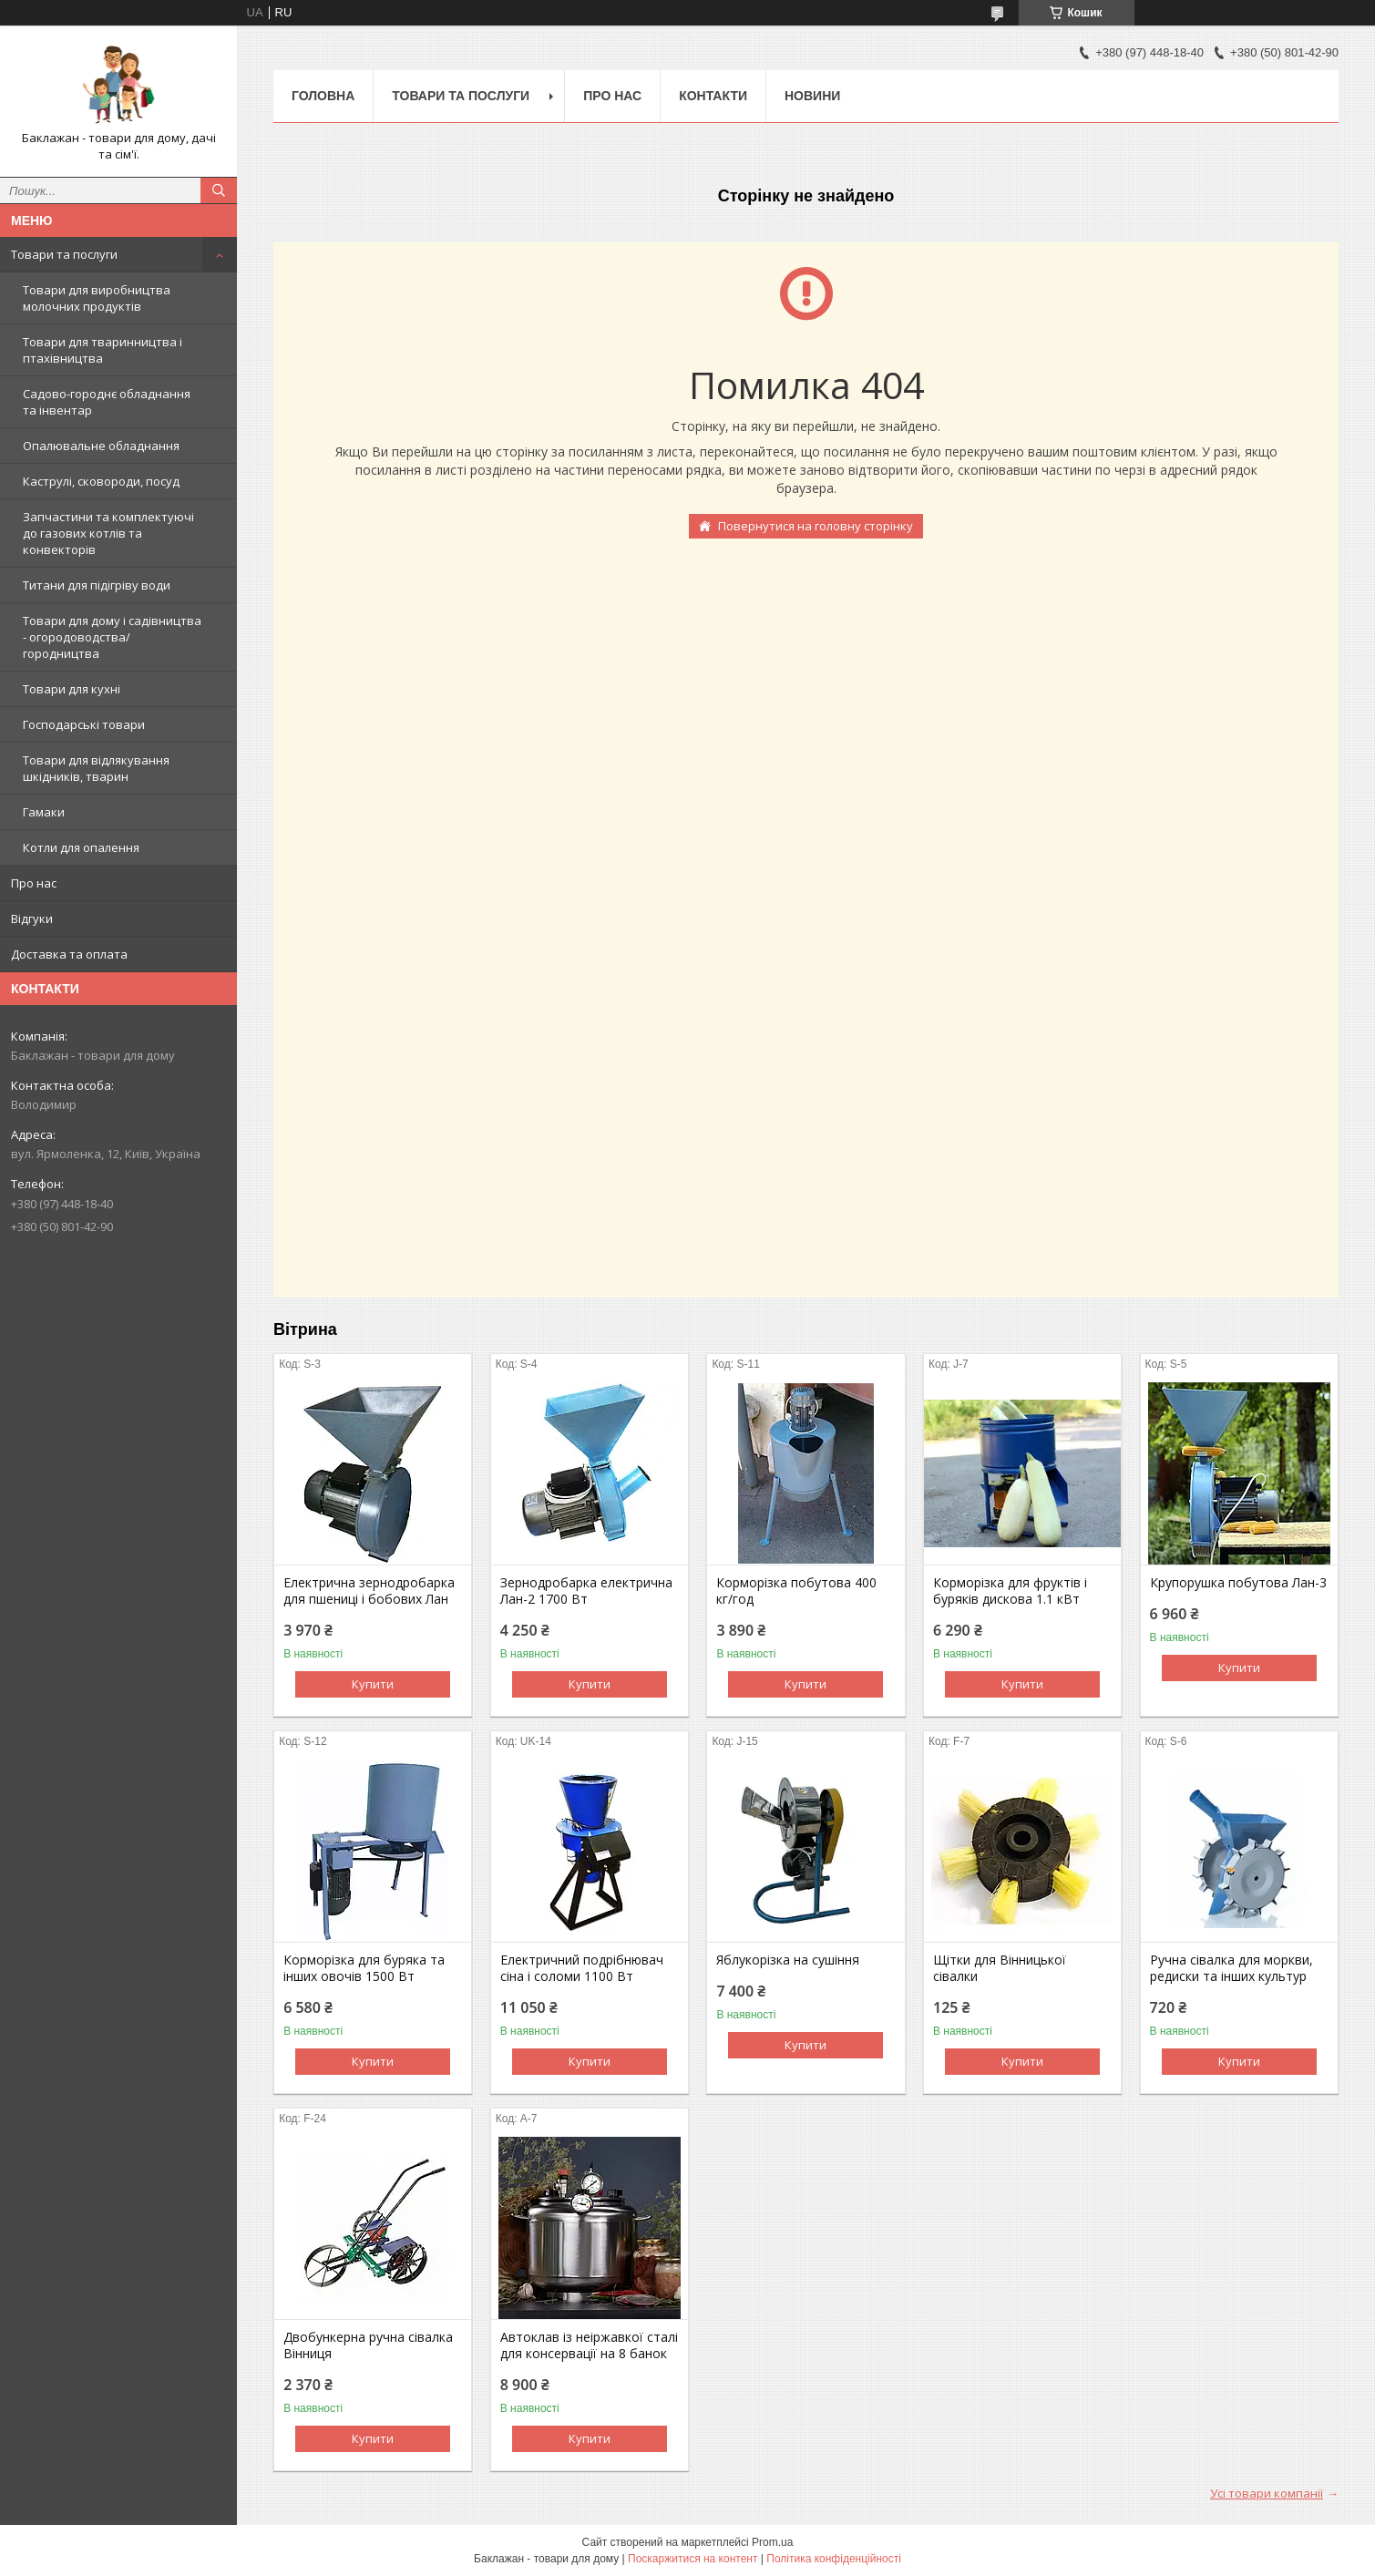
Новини (812, 95)
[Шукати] (218, 190)
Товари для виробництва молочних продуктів (96, 298)
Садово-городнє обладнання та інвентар (106, 401)
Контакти (713, 95)
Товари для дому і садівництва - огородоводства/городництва (112, 637)
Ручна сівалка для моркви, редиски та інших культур (1231, 1968)
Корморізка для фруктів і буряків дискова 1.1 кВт (1010, 1591)
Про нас (33, 883)
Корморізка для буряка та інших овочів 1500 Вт (364, 1968)
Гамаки (44, 812)
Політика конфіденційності (833, 2558)
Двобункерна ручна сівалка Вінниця (368, 2345)
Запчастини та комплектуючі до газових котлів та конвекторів (108, 533)
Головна (323, 95)
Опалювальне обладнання (101, 445)
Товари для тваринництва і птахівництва (102, 350)
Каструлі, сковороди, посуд (101, 481)
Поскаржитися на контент (692, 2558)
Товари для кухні (71, 689)
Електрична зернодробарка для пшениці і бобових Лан (369, 1591)
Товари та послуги (64, 254)
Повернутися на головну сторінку (815, 526)
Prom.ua (772, 2542)
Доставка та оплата (69, 954)
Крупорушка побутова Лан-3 (1238, 1583)
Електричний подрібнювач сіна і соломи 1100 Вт (581, 1968)
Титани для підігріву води (96, 585)
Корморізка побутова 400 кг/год (796, 1591)
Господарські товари (84, 724)
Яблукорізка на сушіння (787, 1960)
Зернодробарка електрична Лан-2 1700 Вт (586, 1591)
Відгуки (32, 918)
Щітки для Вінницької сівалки (999, 1968)
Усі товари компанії (1266, 2493)
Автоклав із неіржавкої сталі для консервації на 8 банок (589, 2345)
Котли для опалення (81, 847)
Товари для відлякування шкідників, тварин (96, 768)
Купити (373, 1684)
